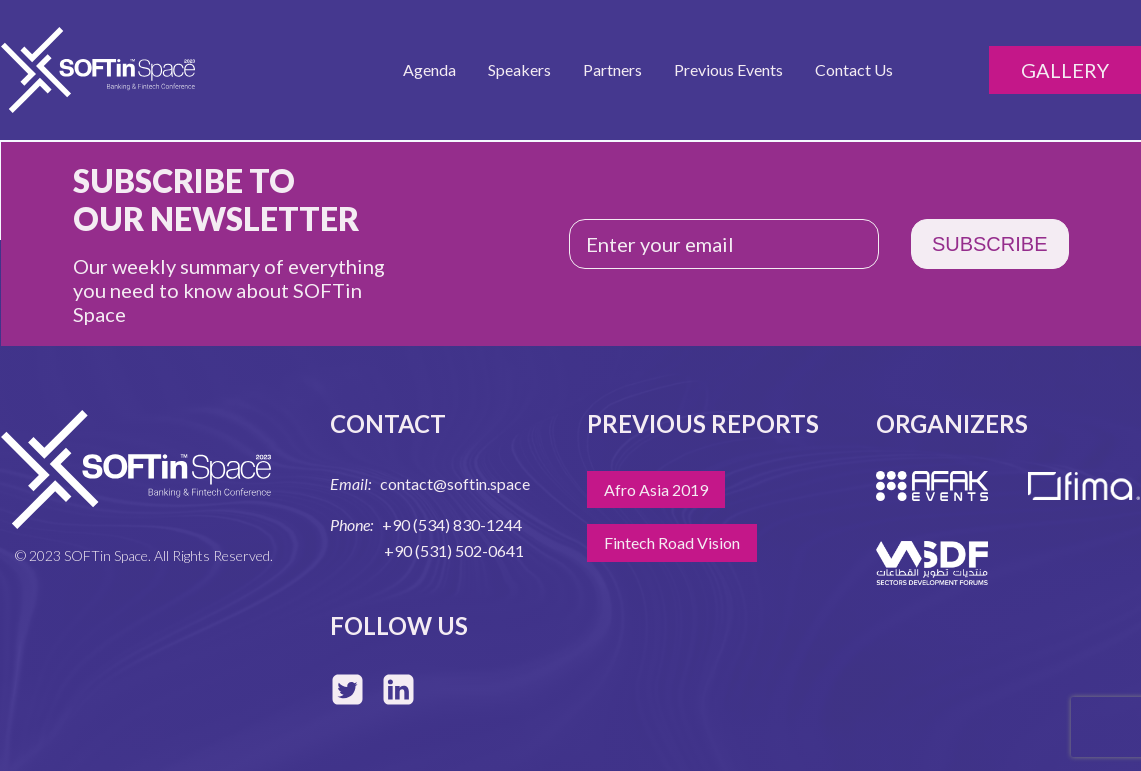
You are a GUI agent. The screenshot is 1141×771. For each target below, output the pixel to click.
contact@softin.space (455, 483)
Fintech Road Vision (672, 542)
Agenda (429, 69)
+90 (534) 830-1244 (452, 524)
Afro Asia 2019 (656, 489)
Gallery (1065, 70)
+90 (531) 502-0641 (454, 550)
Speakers (519, 69)
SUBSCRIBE (990, 244)
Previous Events (728, 69)
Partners (612, 69)
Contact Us (854, 69)
